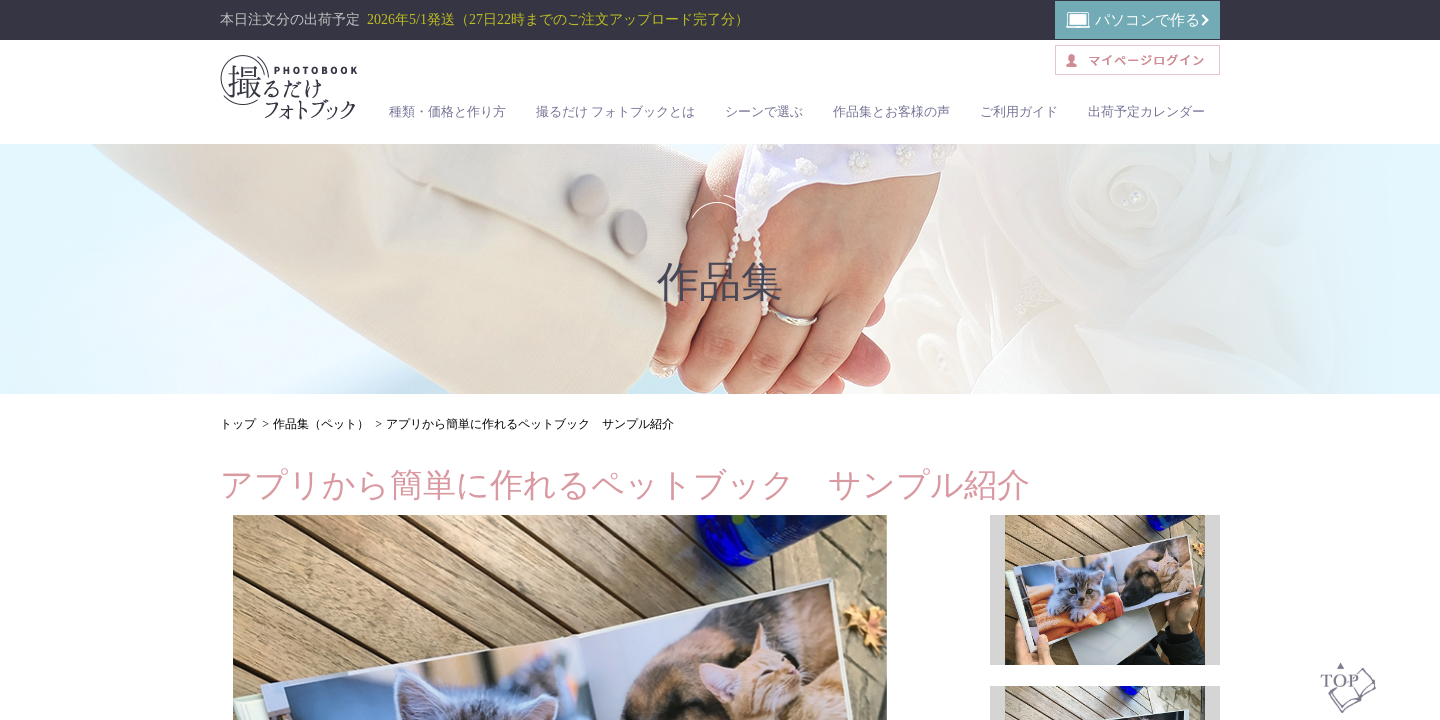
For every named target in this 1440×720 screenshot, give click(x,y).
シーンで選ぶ (764, 111)
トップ (238, 424)
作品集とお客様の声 (891, 111)
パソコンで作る (1147, 20)
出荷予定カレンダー (1146, 111)
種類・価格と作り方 (447, 111)
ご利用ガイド (1019, 111)
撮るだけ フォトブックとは (615, 111)
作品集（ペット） (321, 424)
